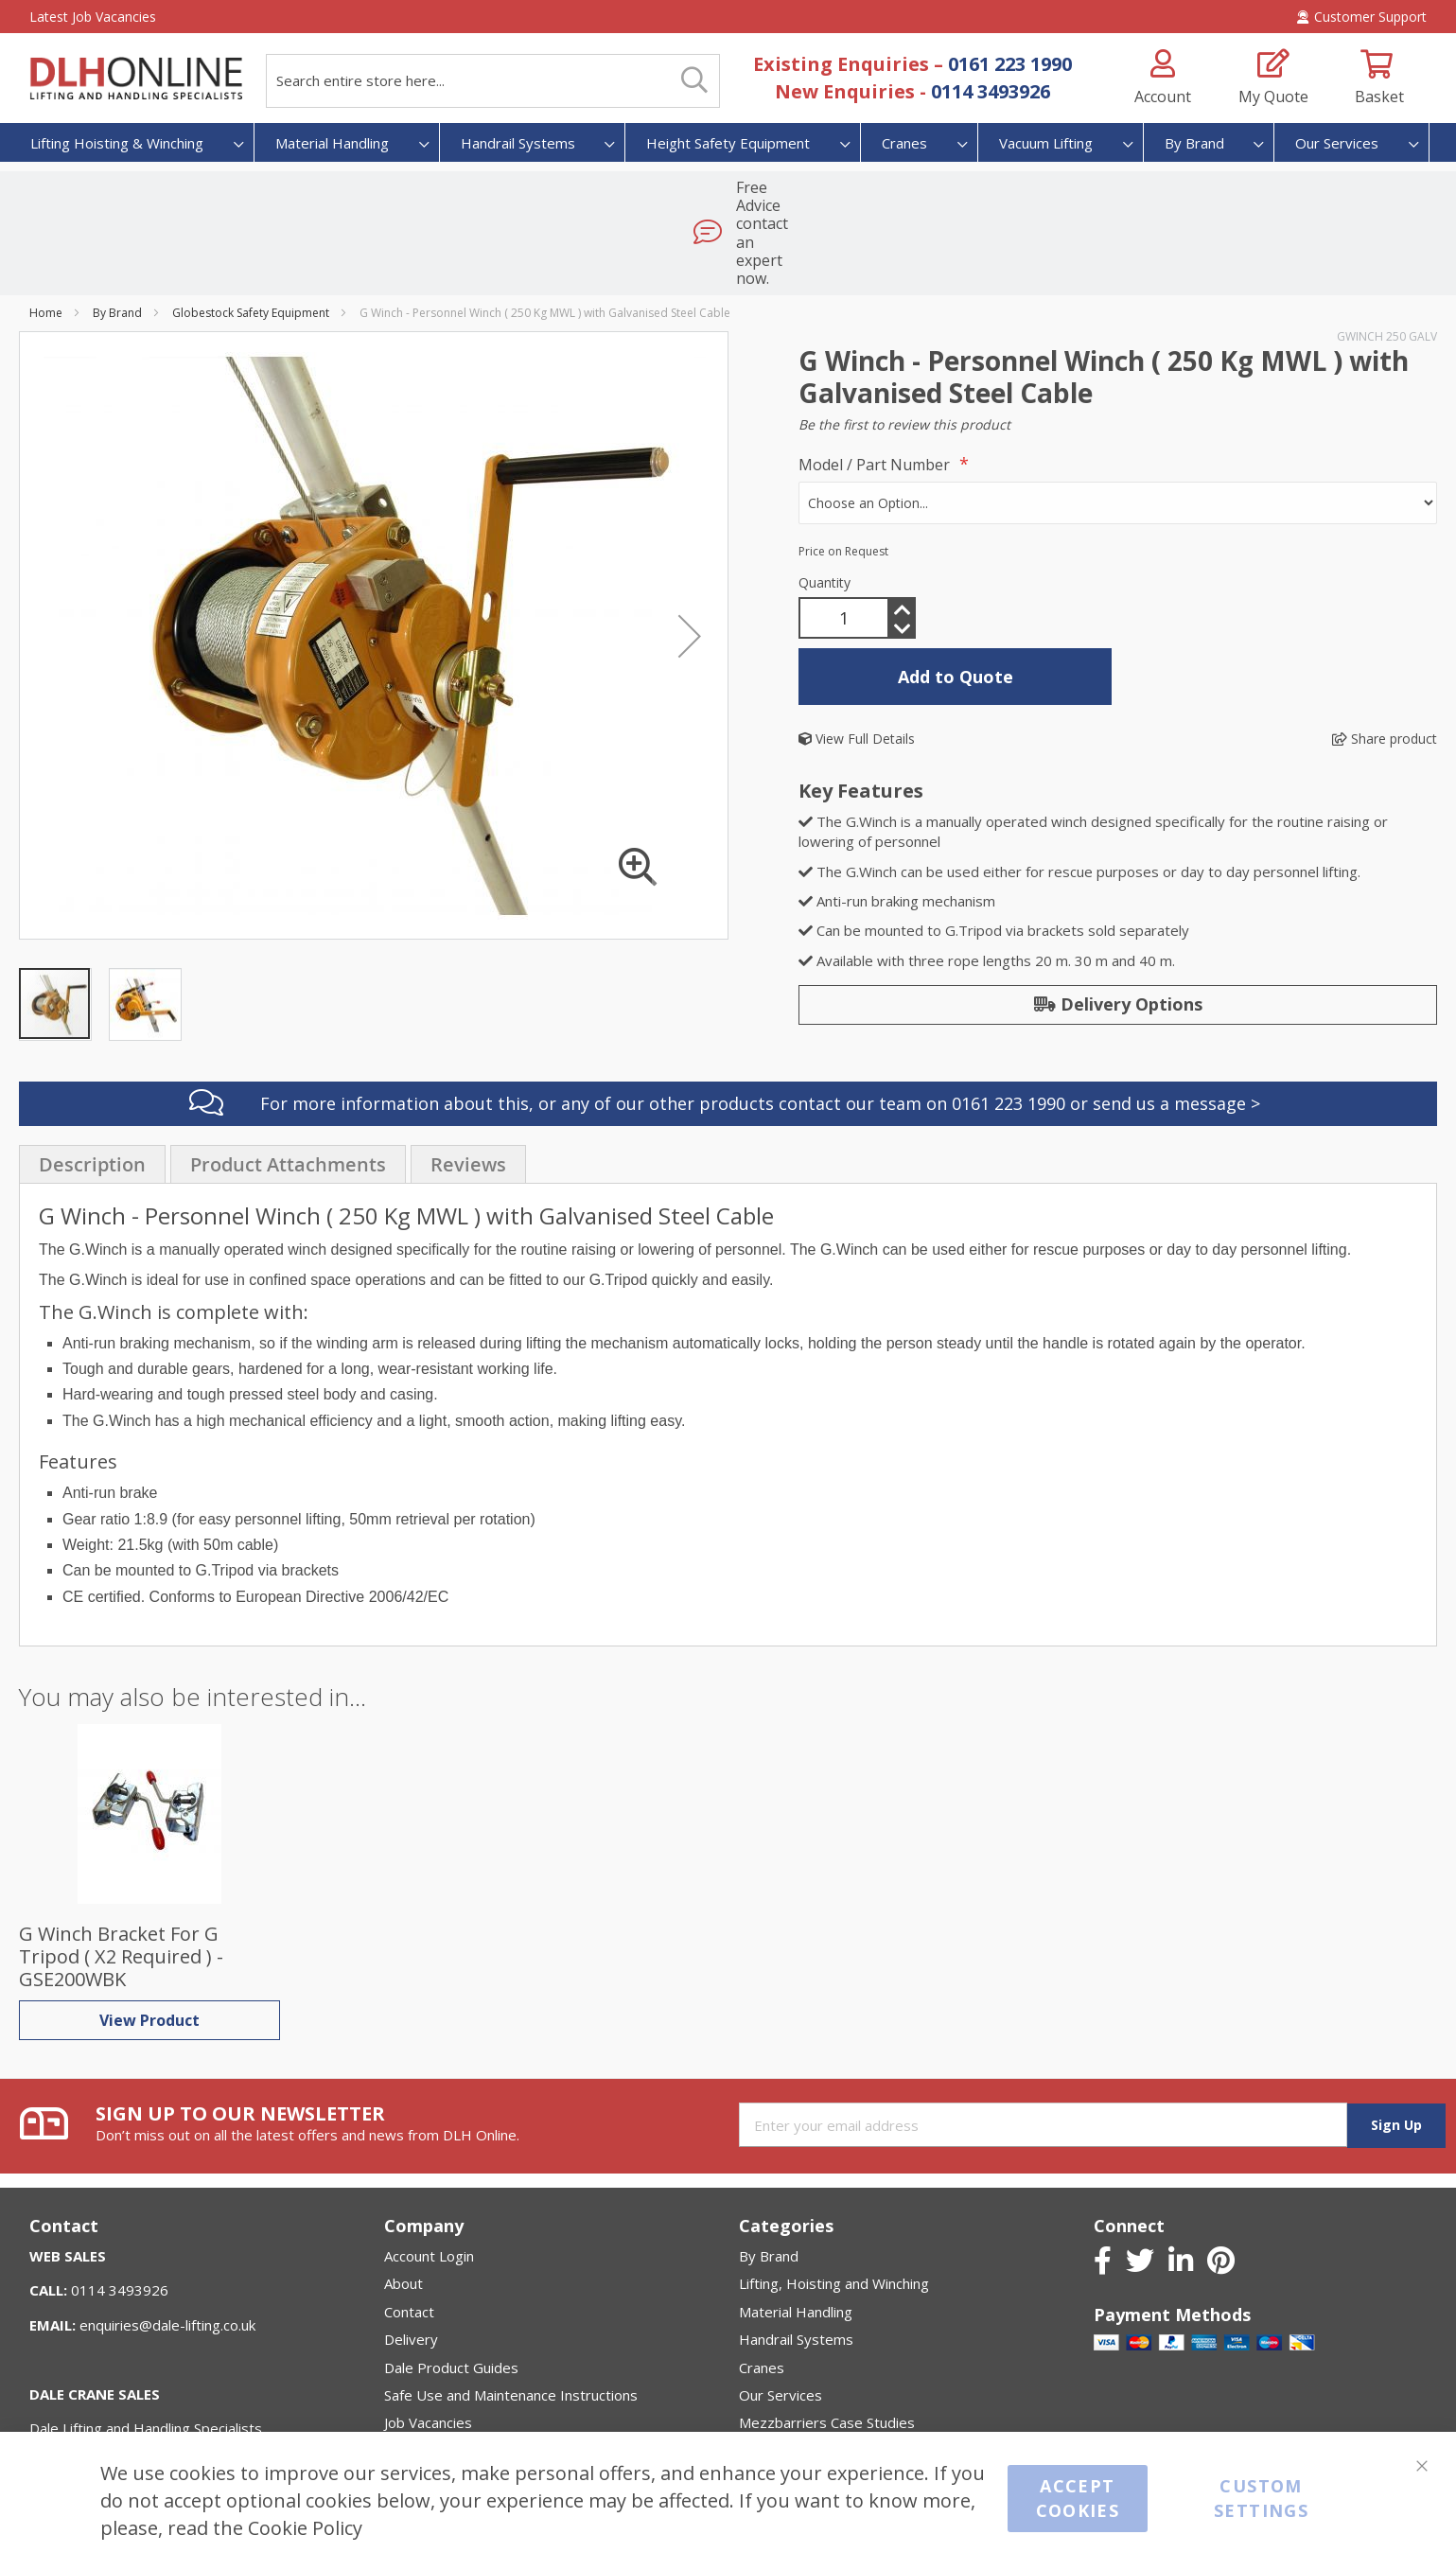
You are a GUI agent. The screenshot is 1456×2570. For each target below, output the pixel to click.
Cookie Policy (305, 2527)
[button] (690, 558)
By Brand (117, 236)
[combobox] (493, 81)
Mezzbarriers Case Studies (827, 2345)
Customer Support (1362, 17)
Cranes (761, 2289)
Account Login (429, 2178)
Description (92, 1087)
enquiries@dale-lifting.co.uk (167, 2247)
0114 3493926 (990, 91)
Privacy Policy (428, 2373)
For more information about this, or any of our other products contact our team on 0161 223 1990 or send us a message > (760, 1026)
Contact (409, 2234)
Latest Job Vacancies (92, 17)
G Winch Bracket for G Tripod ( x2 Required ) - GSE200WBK (121, 1879)
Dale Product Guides (451, 2289)
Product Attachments (288, 1087)
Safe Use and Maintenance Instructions (511, 2318)
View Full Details (856, 662)
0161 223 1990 (1010, 64)
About (403, 2206)
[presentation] (92, 1087)
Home (45, 236)
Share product (1384, 662)
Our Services (780, 2318)
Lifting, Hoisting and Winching (834, 2206)
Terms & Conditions (449, 2401)
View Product (149, 1943)
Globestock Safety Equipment (250, 236)
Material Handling (795, 2234)
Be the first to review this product (904, 348)
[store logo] (135, 78)
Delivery (411, 2262)
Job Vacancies (428, 2345)
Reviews (468, 1087)
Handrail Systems (796, 2262)
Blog (398, 2429)
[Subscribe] (1396, 2048)
